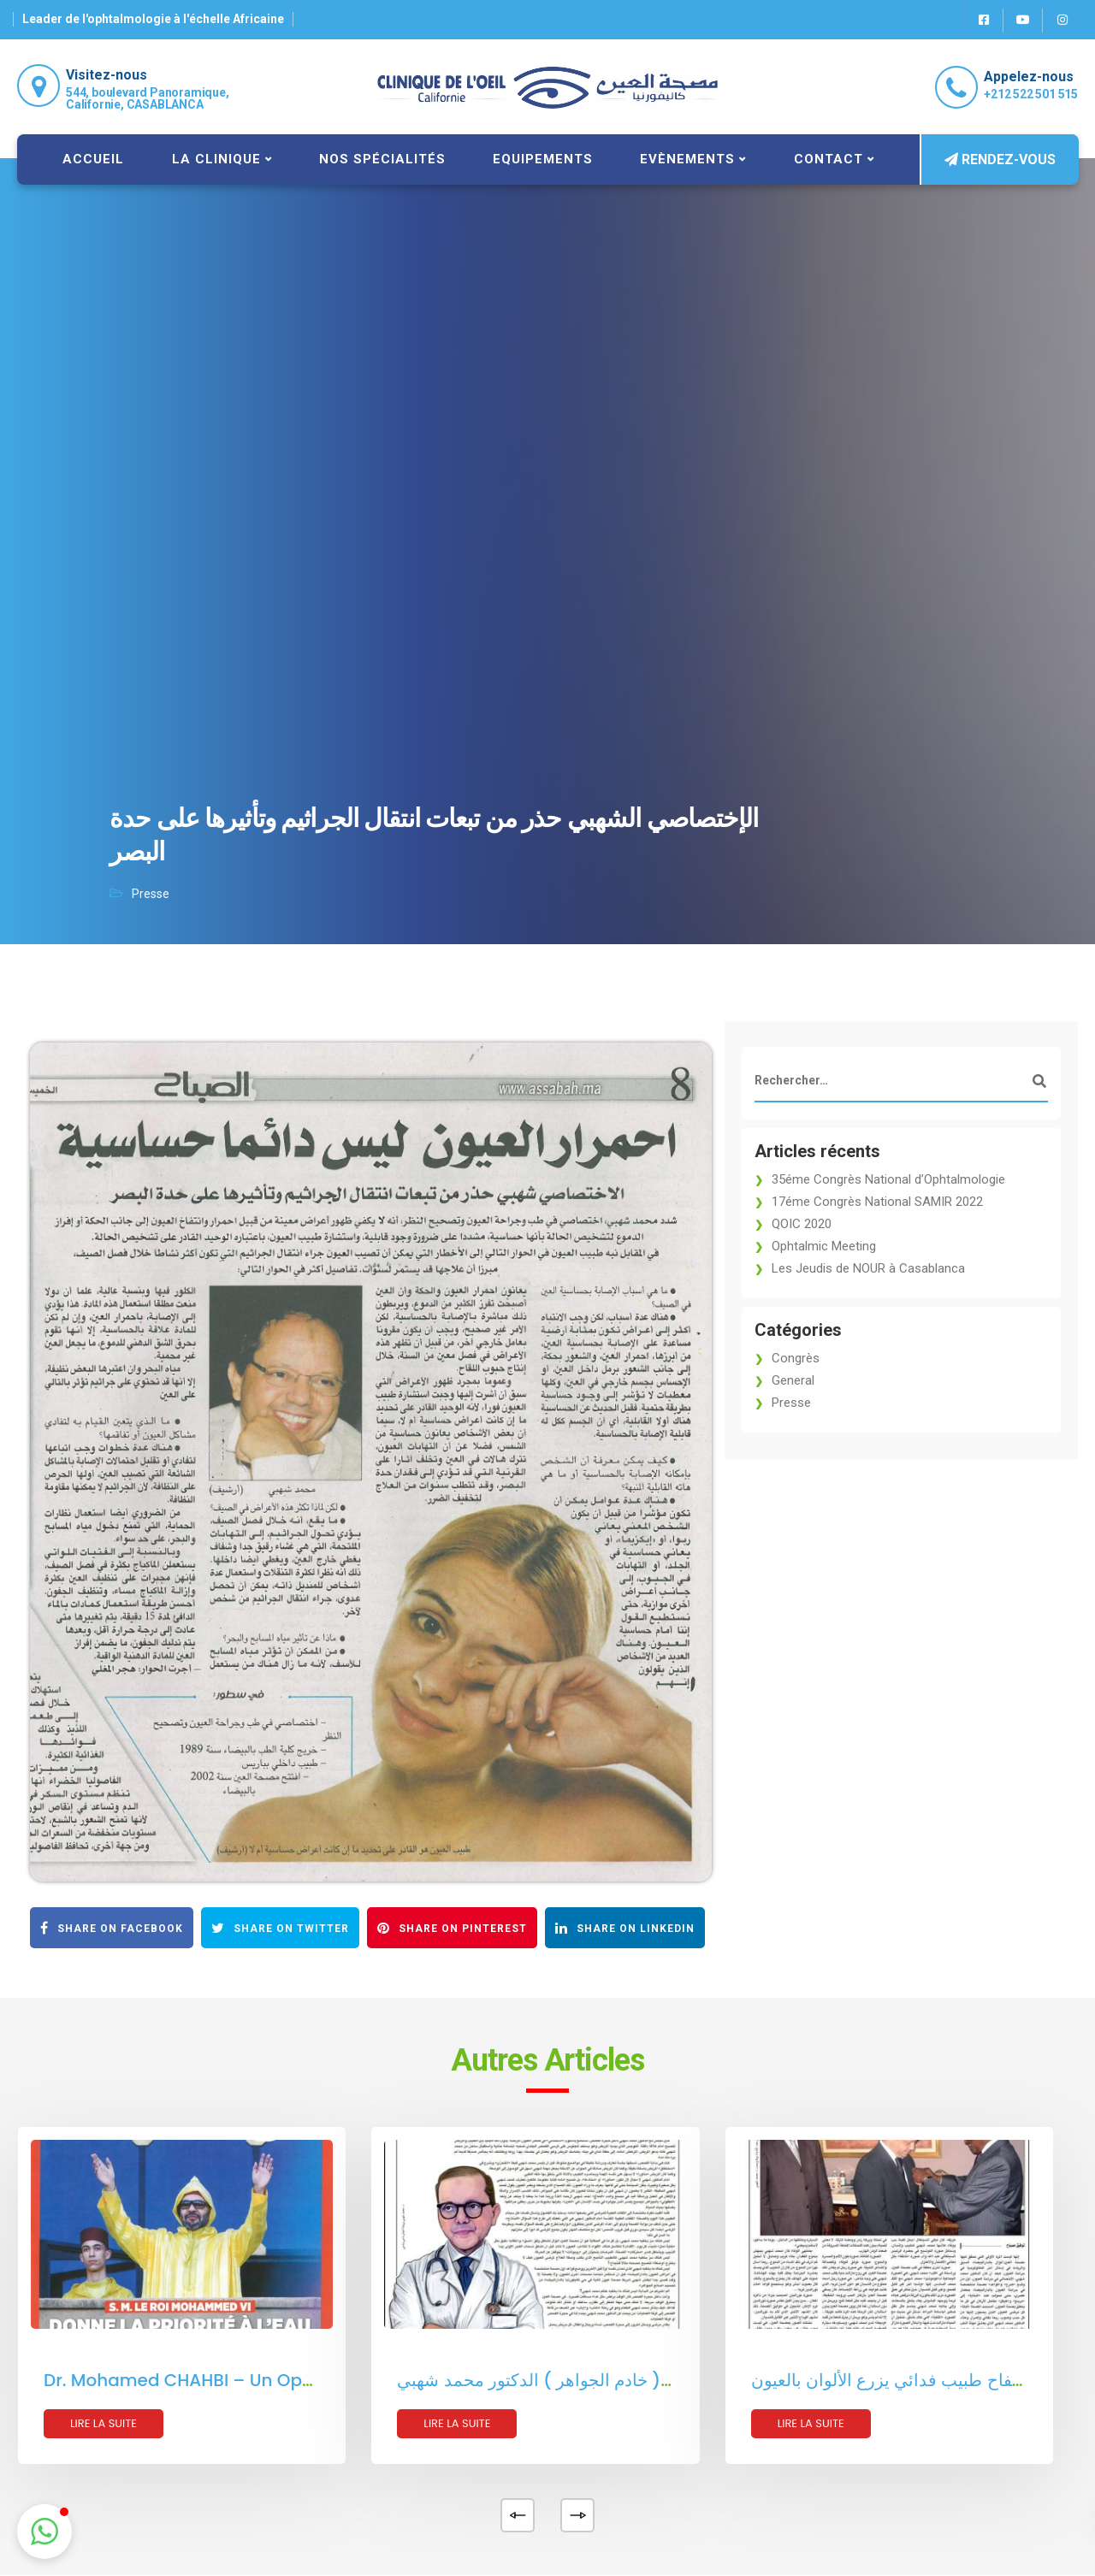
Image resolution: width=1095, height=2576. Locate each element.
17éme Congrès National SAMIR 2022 (877, 1201)
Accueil (93, 159)
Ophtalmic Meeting (824, 1246)
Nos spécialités (382, 159)
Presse (150, 894)
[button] (44, 2531)
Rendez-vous (1000, 159)
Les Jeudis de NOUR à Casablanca (868, 1268)
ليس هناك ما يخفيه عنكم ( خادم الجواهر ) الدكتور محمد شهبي (617, 2380)
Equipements (543, 159)
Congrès (796, 1358)
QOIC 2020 (802, 1224)
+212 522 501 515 (1031, 94)
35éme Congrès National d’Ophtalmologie (888, 1179)
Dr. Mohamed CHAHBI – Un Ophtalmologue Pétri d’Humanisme (313, 2380)
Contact (828, 159)
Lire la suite (103, 2423)
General (793, 1380)
